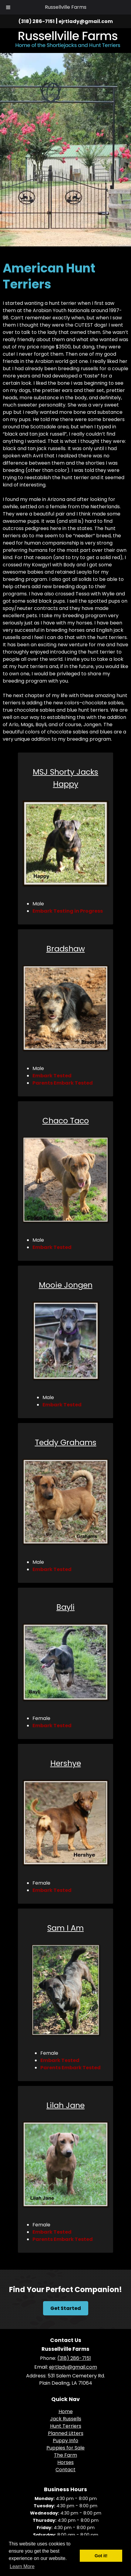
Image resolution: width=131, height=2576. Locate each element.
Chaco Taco (65, 1120)
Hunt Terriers (65, 2426)
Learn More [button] (22, 2566)
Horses (65, 2462)
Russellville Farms (65, 7)
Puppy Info (65, 2440)
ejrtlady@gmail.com (86, 21)
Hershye (65, 1763)
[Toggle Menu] (8, 7)
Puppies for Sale (65, 2447)
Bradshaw (65, 948)
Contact (65, 2469)
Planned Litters (65, 2433)
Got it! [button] (101, 2555)
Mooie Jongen (65, 1285)
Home (66, 2411)
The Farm (65, 2455)
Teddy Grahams (65, 1442)
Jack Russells (65, 2418)
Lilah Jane (65, 2105)
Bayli (65, 1607)
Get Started (65, 2308)
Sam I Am (65, 1927)
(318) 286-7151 (36, 21)
